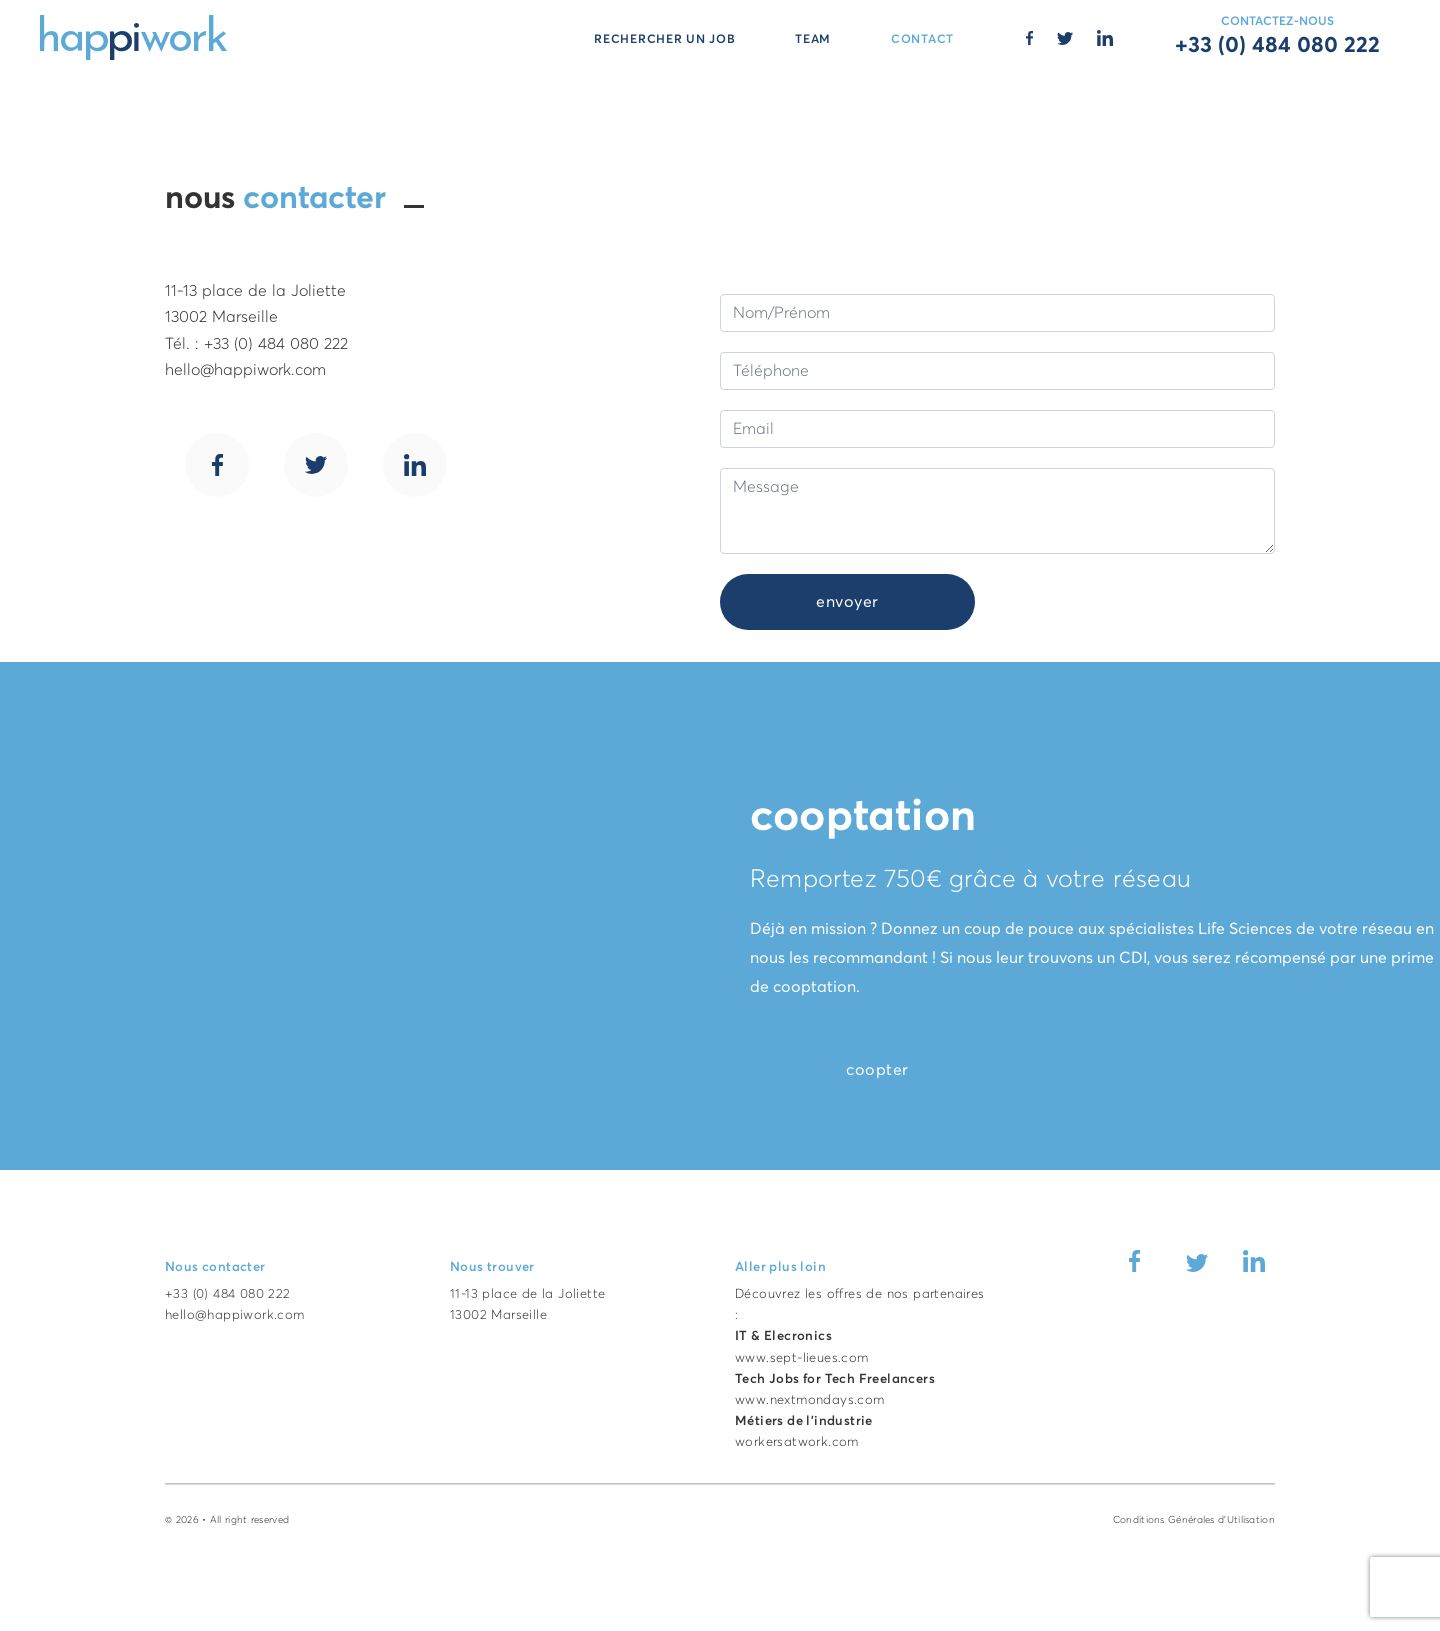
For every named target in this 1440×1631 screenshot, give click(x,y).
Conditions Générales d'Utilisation (1194, 1520)
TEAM (813, 40)
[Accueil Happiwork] (133, 36)
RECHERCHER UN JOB (664, 40)
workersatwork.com (797, 1442)
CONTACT (922, 40)
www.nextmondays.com (810, 1400)
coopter (877, 1070)
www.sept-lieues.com (802, 1358)
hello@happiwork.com (235, 1315)
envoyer (847, 602)
